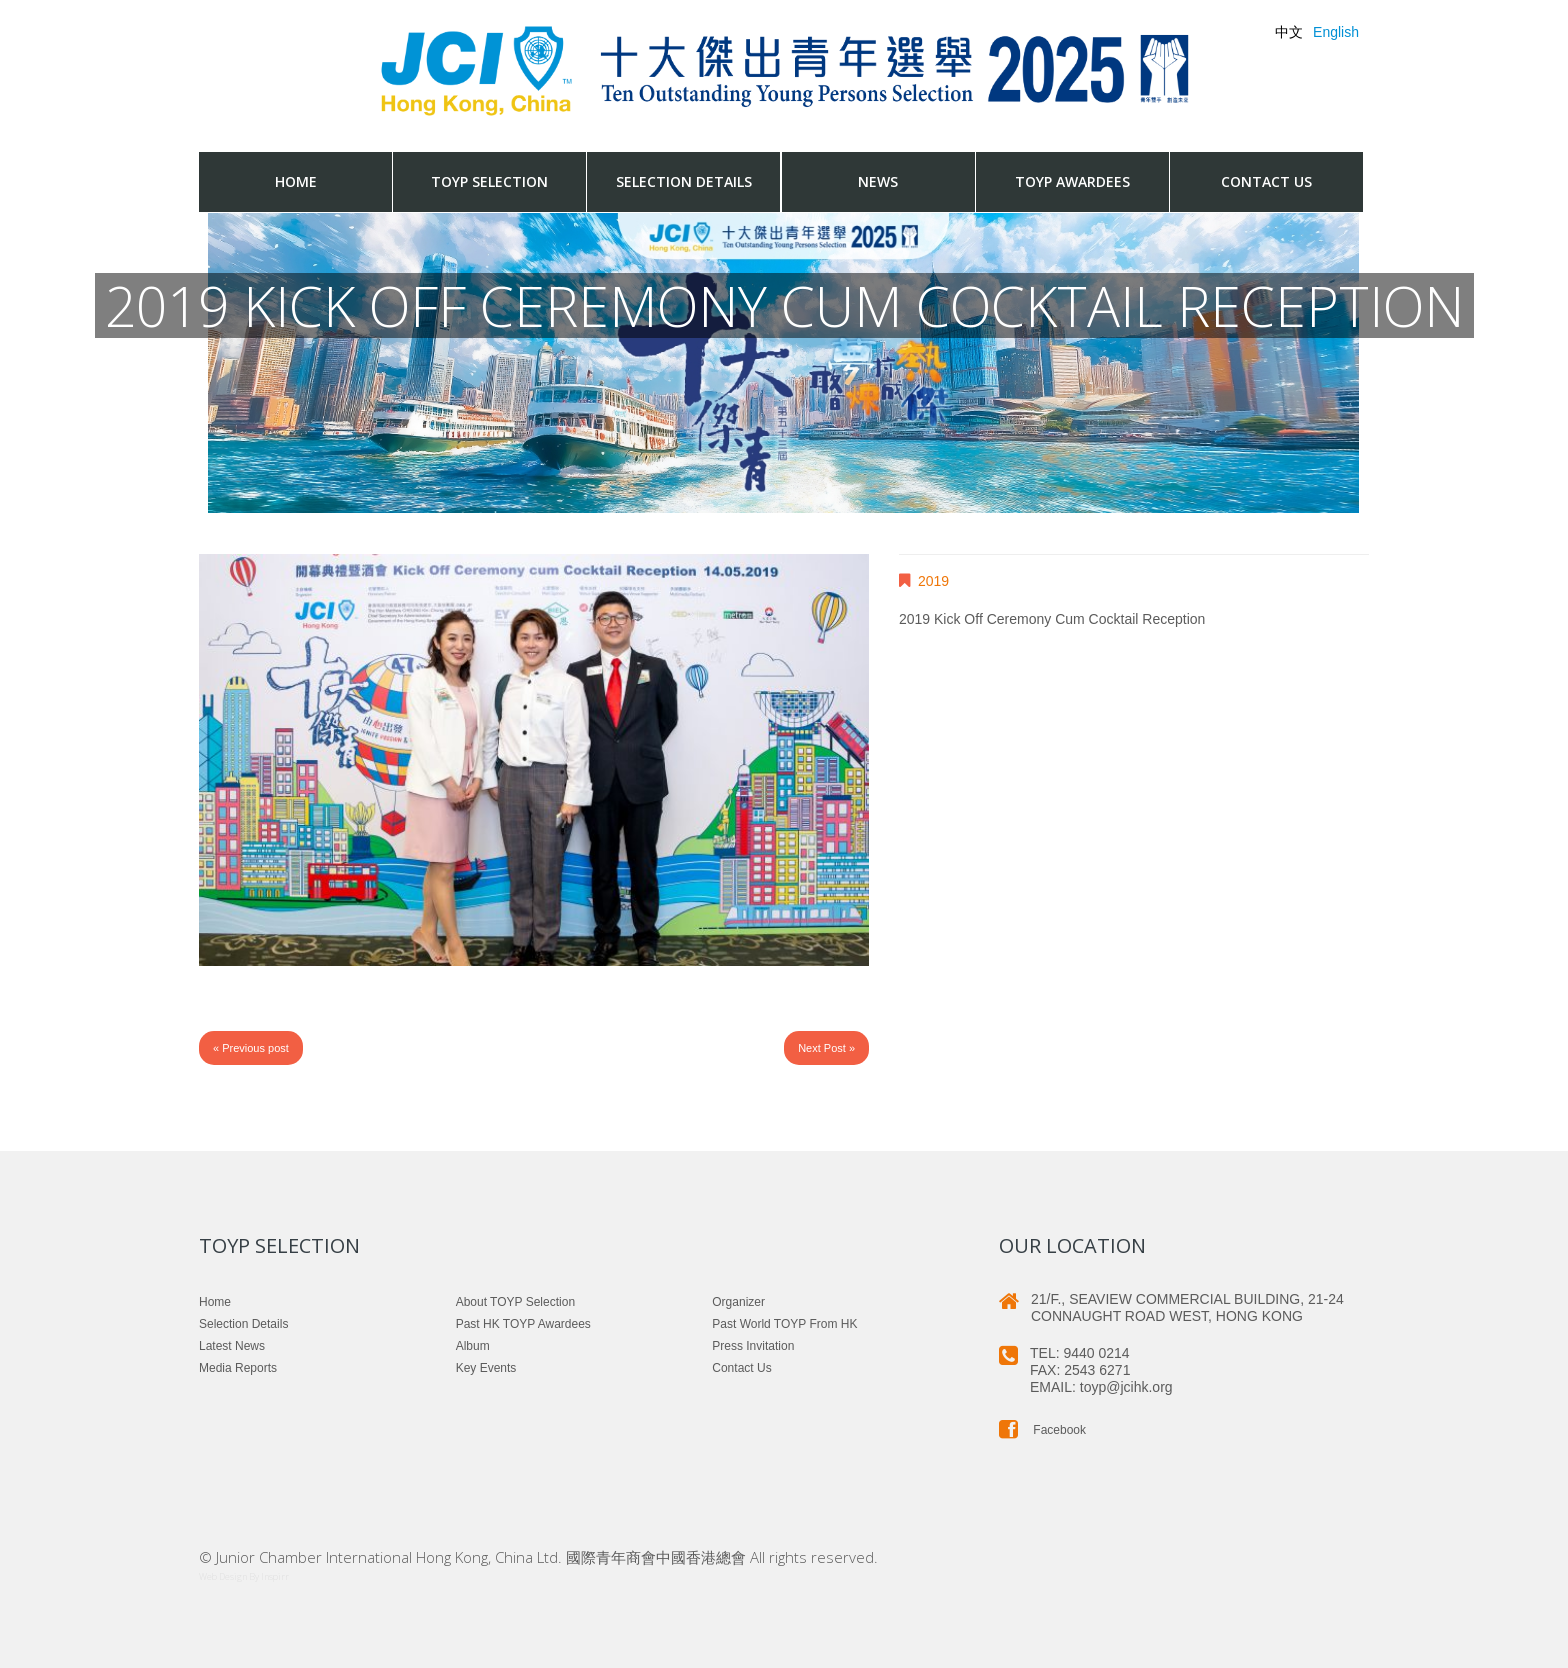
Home (296, 181)
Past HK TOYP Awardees (523, 1324)
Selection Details (684, 181)
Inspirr (275, 1576)
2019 (933, 581)
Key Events (486, 1368)
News (878, 181)
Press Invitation (753, 1346)
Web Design (223, 1576)
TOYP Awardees (1072, 181)
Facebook (1042, 1430)
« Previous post (251, 1048)
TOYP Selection (489, 181)
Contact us (1266, 181)
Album (473, 1346)
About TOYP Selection (515, 1302)
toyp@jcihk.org (1126, 1387)
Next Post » (826, 1048)
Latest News (232, 1346)
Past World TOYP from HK (784, 1324)
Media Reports (238, 1368)
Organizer (738, 1302)
